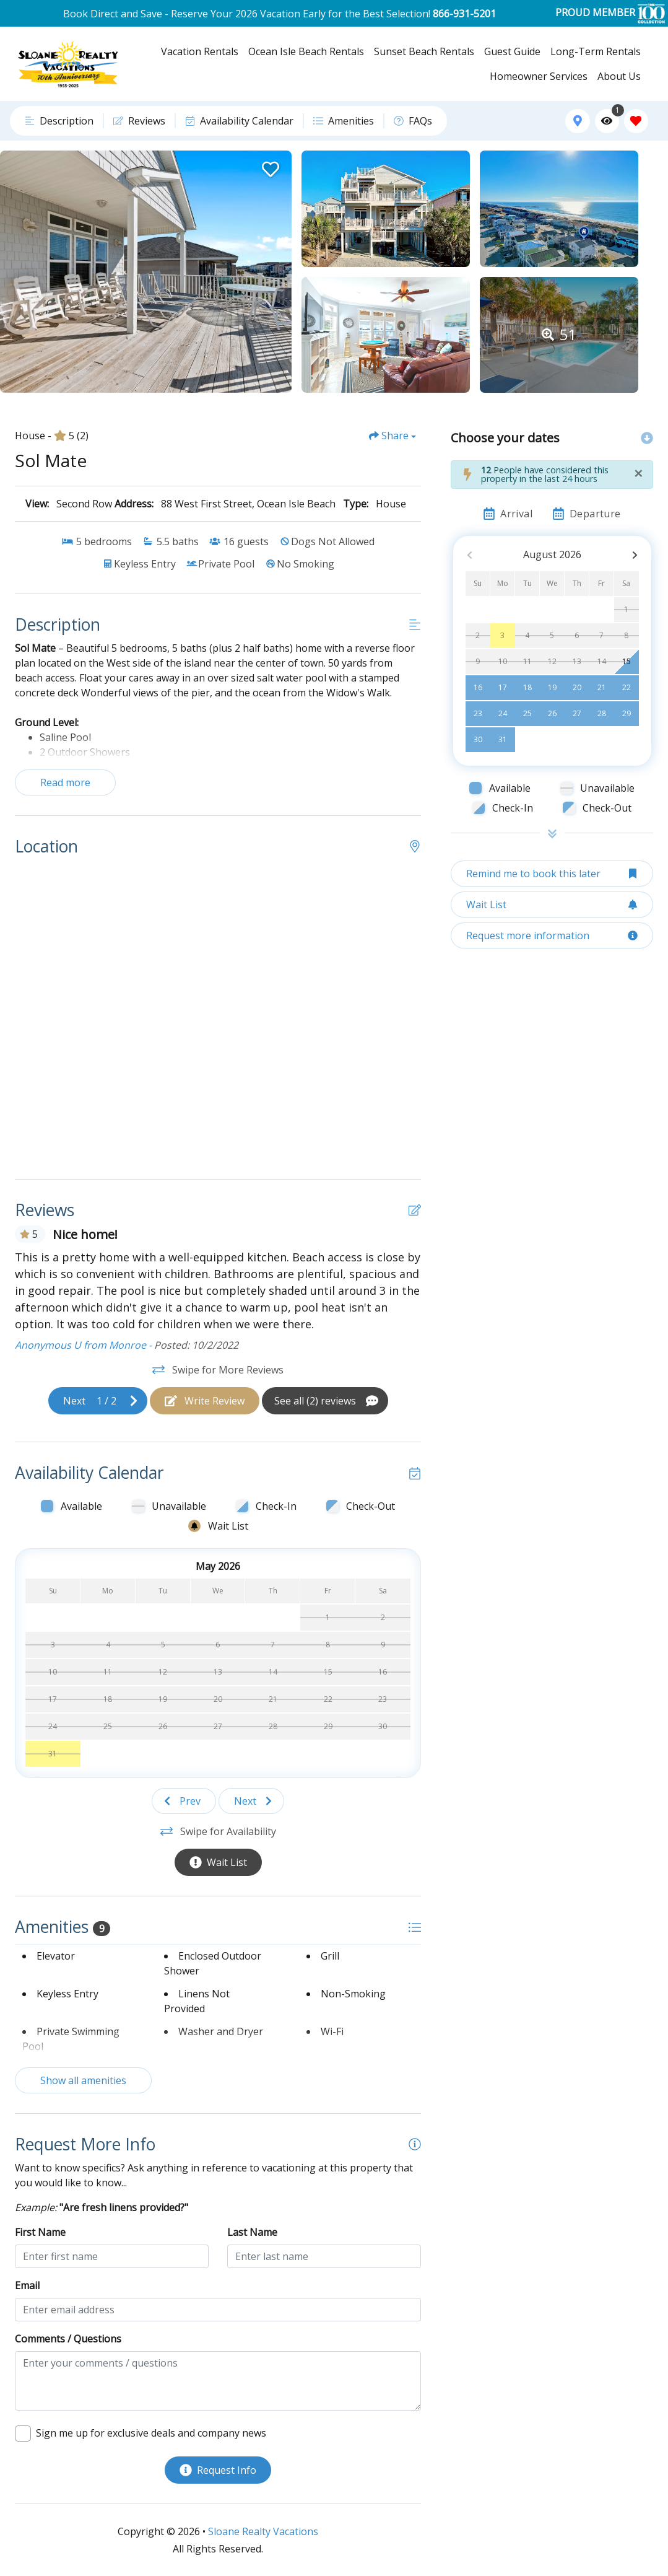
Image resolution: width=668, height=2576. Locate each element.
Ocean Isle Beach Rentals (306, 51)
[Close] (638, 473)
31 (502, 739)
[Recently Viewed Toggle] (607, 121)
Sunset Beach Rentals (424, 51)
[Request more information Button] (552, 935)
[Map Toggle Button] (577, 121)
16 (478, 687)
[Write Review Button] (204, 1400)
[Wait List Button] (218, 1862)
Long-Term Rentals (595, 51)
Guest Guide (512, 51)
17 (502, 687)
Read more (65, 782)
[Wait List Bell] (270, 1611)
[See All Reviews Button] (325, 1400)
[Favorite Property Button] (269, 165)
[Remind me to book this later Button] (552, 874)
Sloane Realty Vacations (263, 2531)
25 (527, 713)
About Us (619, 76)
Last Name (252, 2232)
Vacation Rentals (199, 51)
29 (626, 713)
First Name (40, 2232)
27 (577, 713)
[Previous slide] (184, 1801)
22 (626, 687)
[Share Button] (392, 435)
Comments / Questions (68, 2339)
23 (478, 713)
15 (626, 661)
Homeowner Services (539, 76)
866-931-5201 (464, 13)
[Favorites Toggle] (636, 121)
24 (502, 713)
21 (601, 687)
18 (527, 687)
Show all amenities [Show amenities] (83, 2080)
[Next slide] (97, 1400)
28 (601, 713)
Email (27, 2285)
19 (552, 687)
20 (577, 687)
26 (552, 713)
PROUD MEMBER (610, 13)
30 (478, 739)
